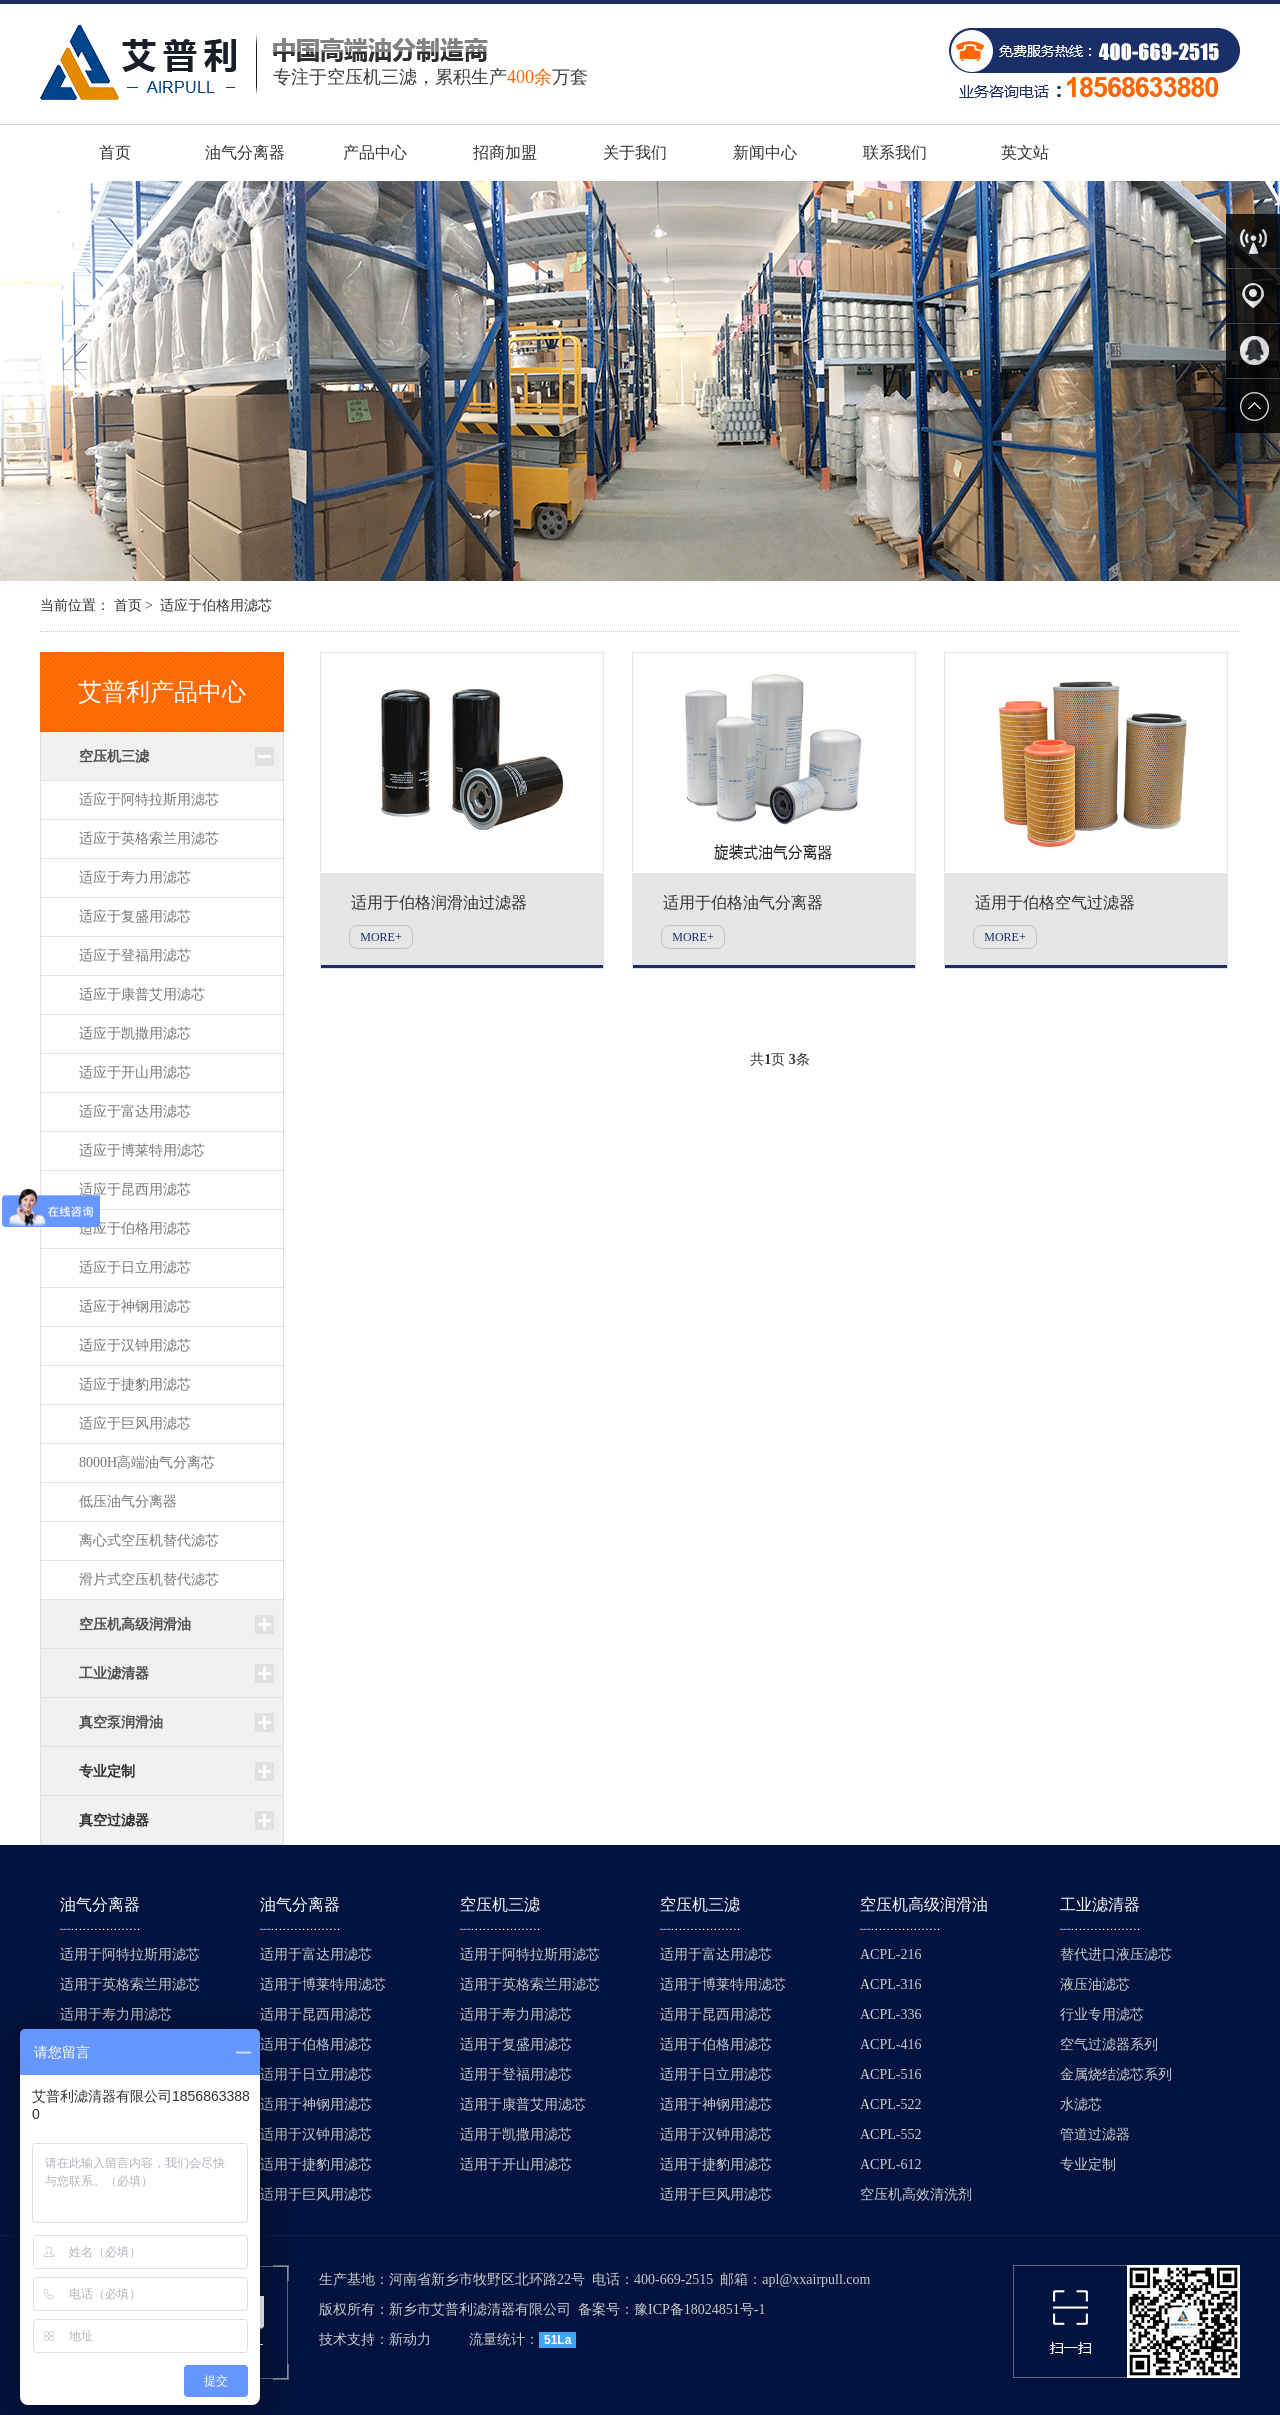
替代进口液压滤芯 (1116, 1954)
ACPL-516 (890, 2074)
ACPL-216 (890, 1954)
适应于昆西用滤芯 (135, 1189)
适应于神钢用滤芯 (135, 1306)
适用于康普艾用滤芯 (523, 2104)
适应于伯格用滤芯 (216, 605)
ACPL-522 (890, 2104)
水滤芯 (1081, 2104)
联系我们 (895, 152)
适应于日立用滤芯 (135, 1267)
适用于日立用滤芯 (316, 2074)
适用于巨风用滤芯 (316, 2194)
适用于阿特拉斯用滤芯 (130, 1954)
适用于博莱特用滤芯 (323, 1984)
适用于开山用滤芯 (516, 2164)
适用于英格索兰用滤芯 (130, 1984)
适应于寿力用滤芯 (135, 877)
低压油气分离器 (128, 1501)
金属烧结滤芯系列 (1116, 2074)
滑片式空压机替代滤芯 (149, 1579)
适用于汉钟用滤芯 (316, 2134)
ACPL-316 (890, 1984)
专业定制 (107, 1771)
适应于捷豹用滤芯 (135, 1384)
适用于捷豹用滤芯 (316, 2164)
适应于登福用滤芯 (135, 955)
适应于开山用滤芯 (135, 1072)
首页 (115, 152)
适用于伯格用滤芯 (316, 2044)
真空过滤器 (114, 1820)
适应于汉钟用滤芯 (135, 1345)
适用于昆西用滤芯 (316, 2014)
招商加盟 (505, 152)
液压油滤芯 (1095, 1984)
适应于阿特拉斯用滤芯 (149, 799)
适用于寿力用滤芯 (116, 2014)
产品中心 (375, 152)
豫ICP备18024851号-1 (699, 2309)
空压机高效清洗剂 (916, 2194)
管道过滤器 (1095, 2134)
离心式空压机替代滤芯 (149, 1540)
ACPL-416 (890, 2044)
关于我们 (635, 152)
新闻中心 (765, 152)
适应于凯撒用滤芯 (135, 1033)
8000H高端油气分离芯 (147, 1462)
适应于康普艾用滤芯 (142, 994)
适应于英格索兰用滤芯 (149, 838)
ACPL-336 (890, 2014)
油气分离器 (245, 152)
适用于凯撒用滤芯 (516, 2134)
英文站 (1025, 152)
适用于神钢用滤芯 (316, 2104)
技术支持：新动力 (375, 2339)
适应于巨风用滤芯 (135, 1423)
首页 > (133, 605)
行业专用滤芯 (1102, 2014)
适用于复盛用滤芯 (516, 2044)
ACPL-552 (890, 2134)
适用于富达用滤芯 (316, 1954)
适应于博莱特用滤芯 (142, 1150)
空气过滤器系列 (1109, 2044)
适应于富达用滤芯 (135, 1111)
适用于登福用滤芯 (516, 2074)
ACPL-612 (890, 2164)
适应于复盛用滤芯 (135, 916)
